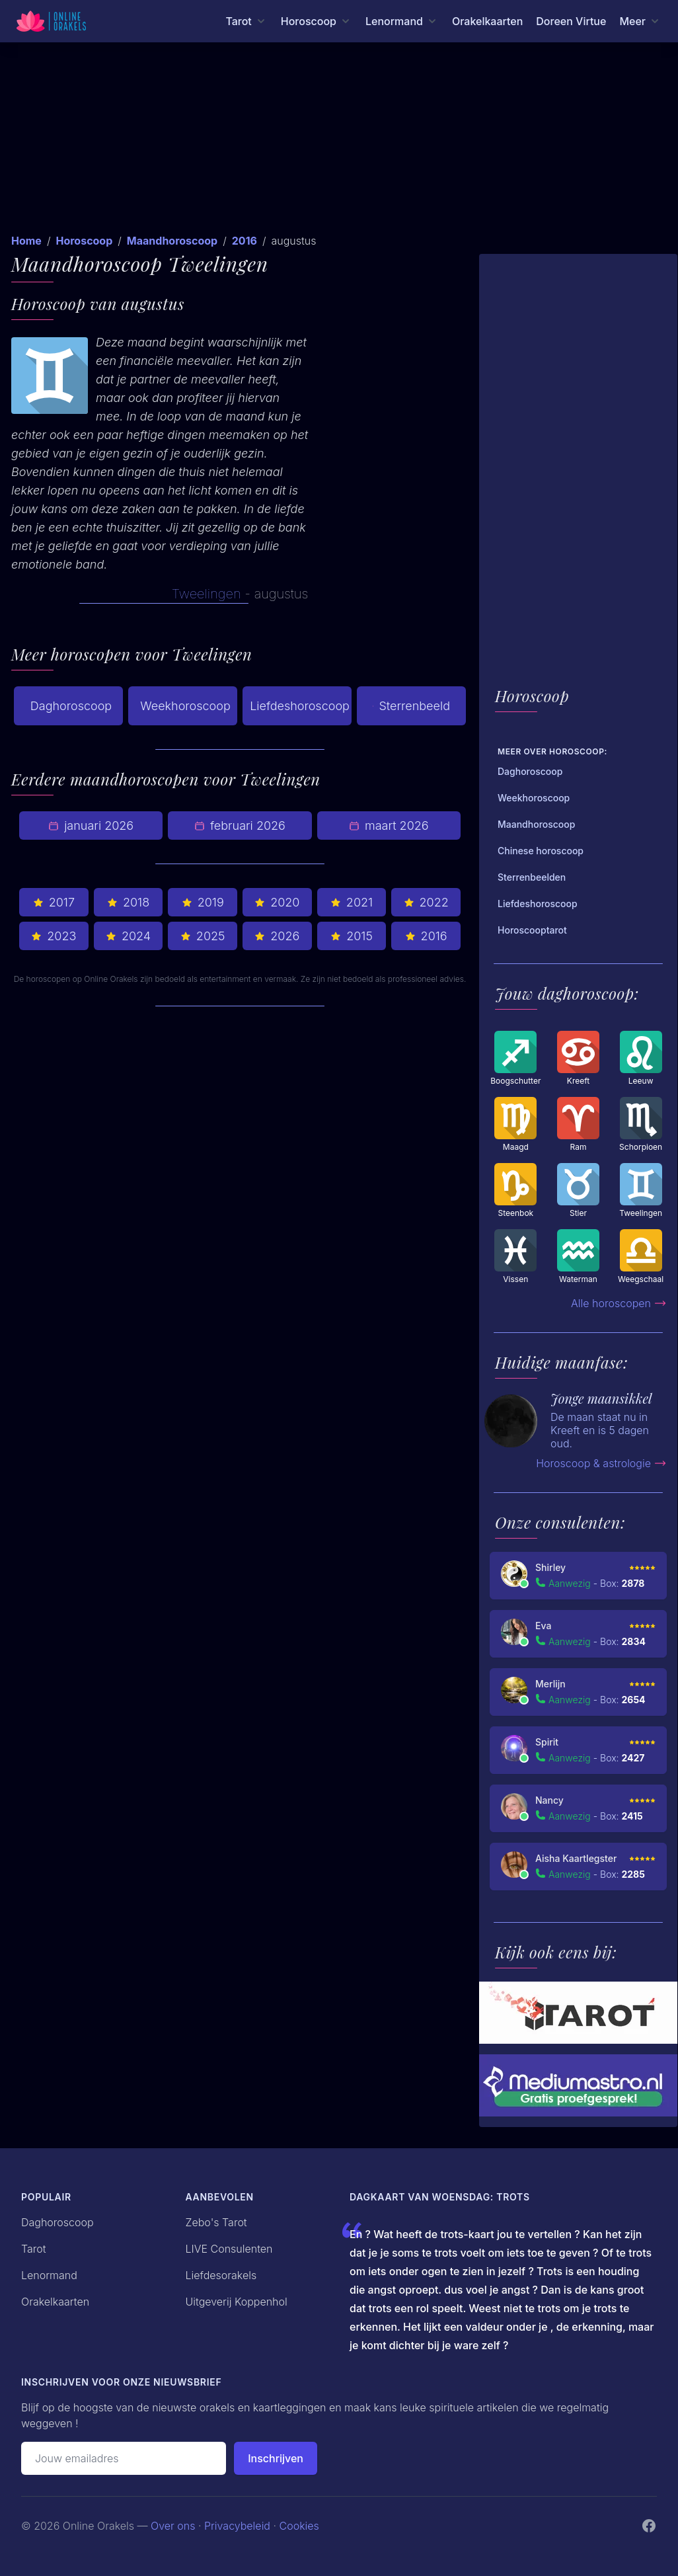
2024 (128, 936)
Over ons (173, 2525)
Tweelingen (206, 594)
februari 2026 (239, 825)
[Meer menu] (640, 21)
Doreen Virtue (571, 21)
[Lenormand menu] (402, 21)
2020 (276, 902)
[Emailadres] (123, 2458)
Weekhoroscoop (185, 706)
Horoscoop (84, 240)
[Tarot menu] (246, 21)
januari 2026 (90, 825)
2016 (244, 240)
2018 (128, 902)
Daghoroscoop (71, 706)
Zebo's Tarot (216, 2222)
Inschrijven (275, 2458)
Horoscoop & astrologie (601, 1463)
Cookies (299, 2525)
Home (26, 240)
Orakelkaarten (487, 21)
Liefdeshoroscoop (300, 706)
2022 (426, 902)
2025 (202, 936)
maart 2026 (389, 825)
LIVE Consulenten (229, 2248)
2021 (351, 902)
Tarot (33, 2248)
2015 (351, 936)
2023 (53, 936)
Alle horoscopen (619, 1303)
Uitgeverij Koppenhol (236, 2301)
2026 (276, 936)
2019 (203, 902)
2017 (54, 902)
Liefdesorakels (221, 2275)
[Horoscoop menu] (316, 21)
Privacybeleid (237, 2525)
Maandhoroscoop (172, 240)
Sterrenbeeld (411, 706)
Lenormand (49, 2275)
